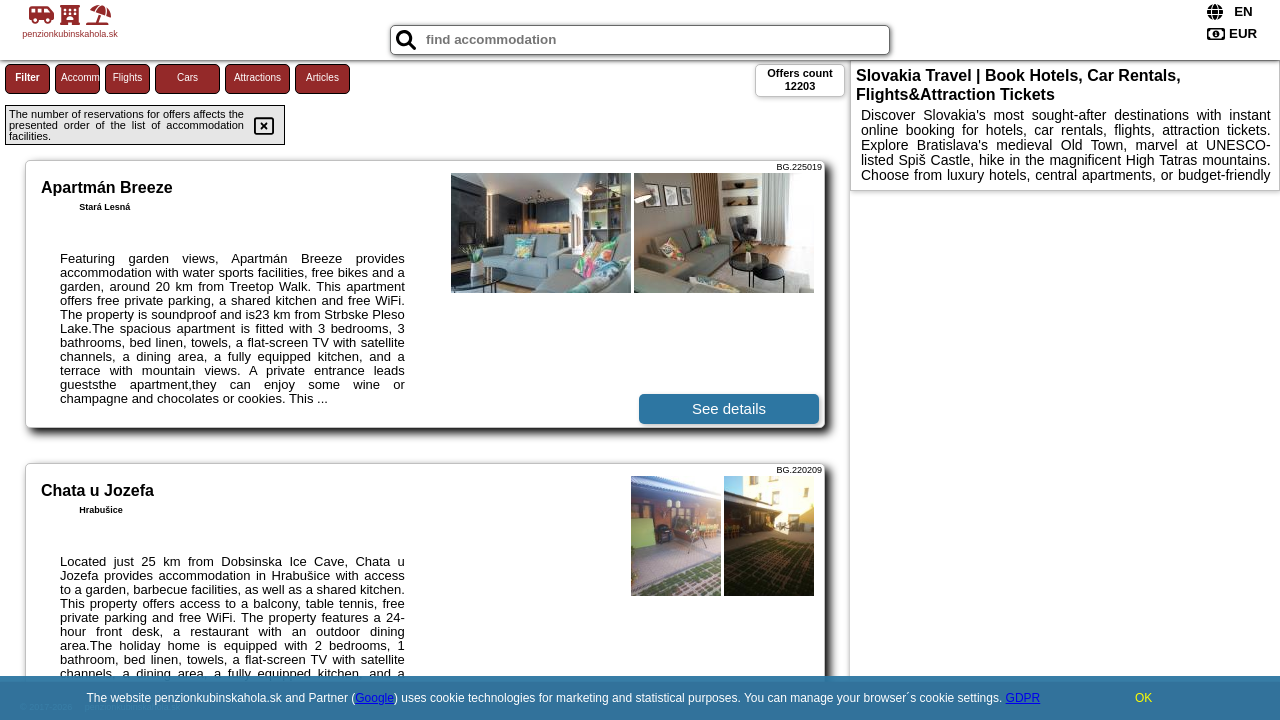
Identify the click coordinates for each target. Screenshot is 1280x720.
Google (374, 698)
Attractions (257, 77)
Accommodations (80, 77)
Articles (322, 77)
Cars (187, 77)
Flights (127, 77)
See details (729, 408)
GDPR (1023, 698)
